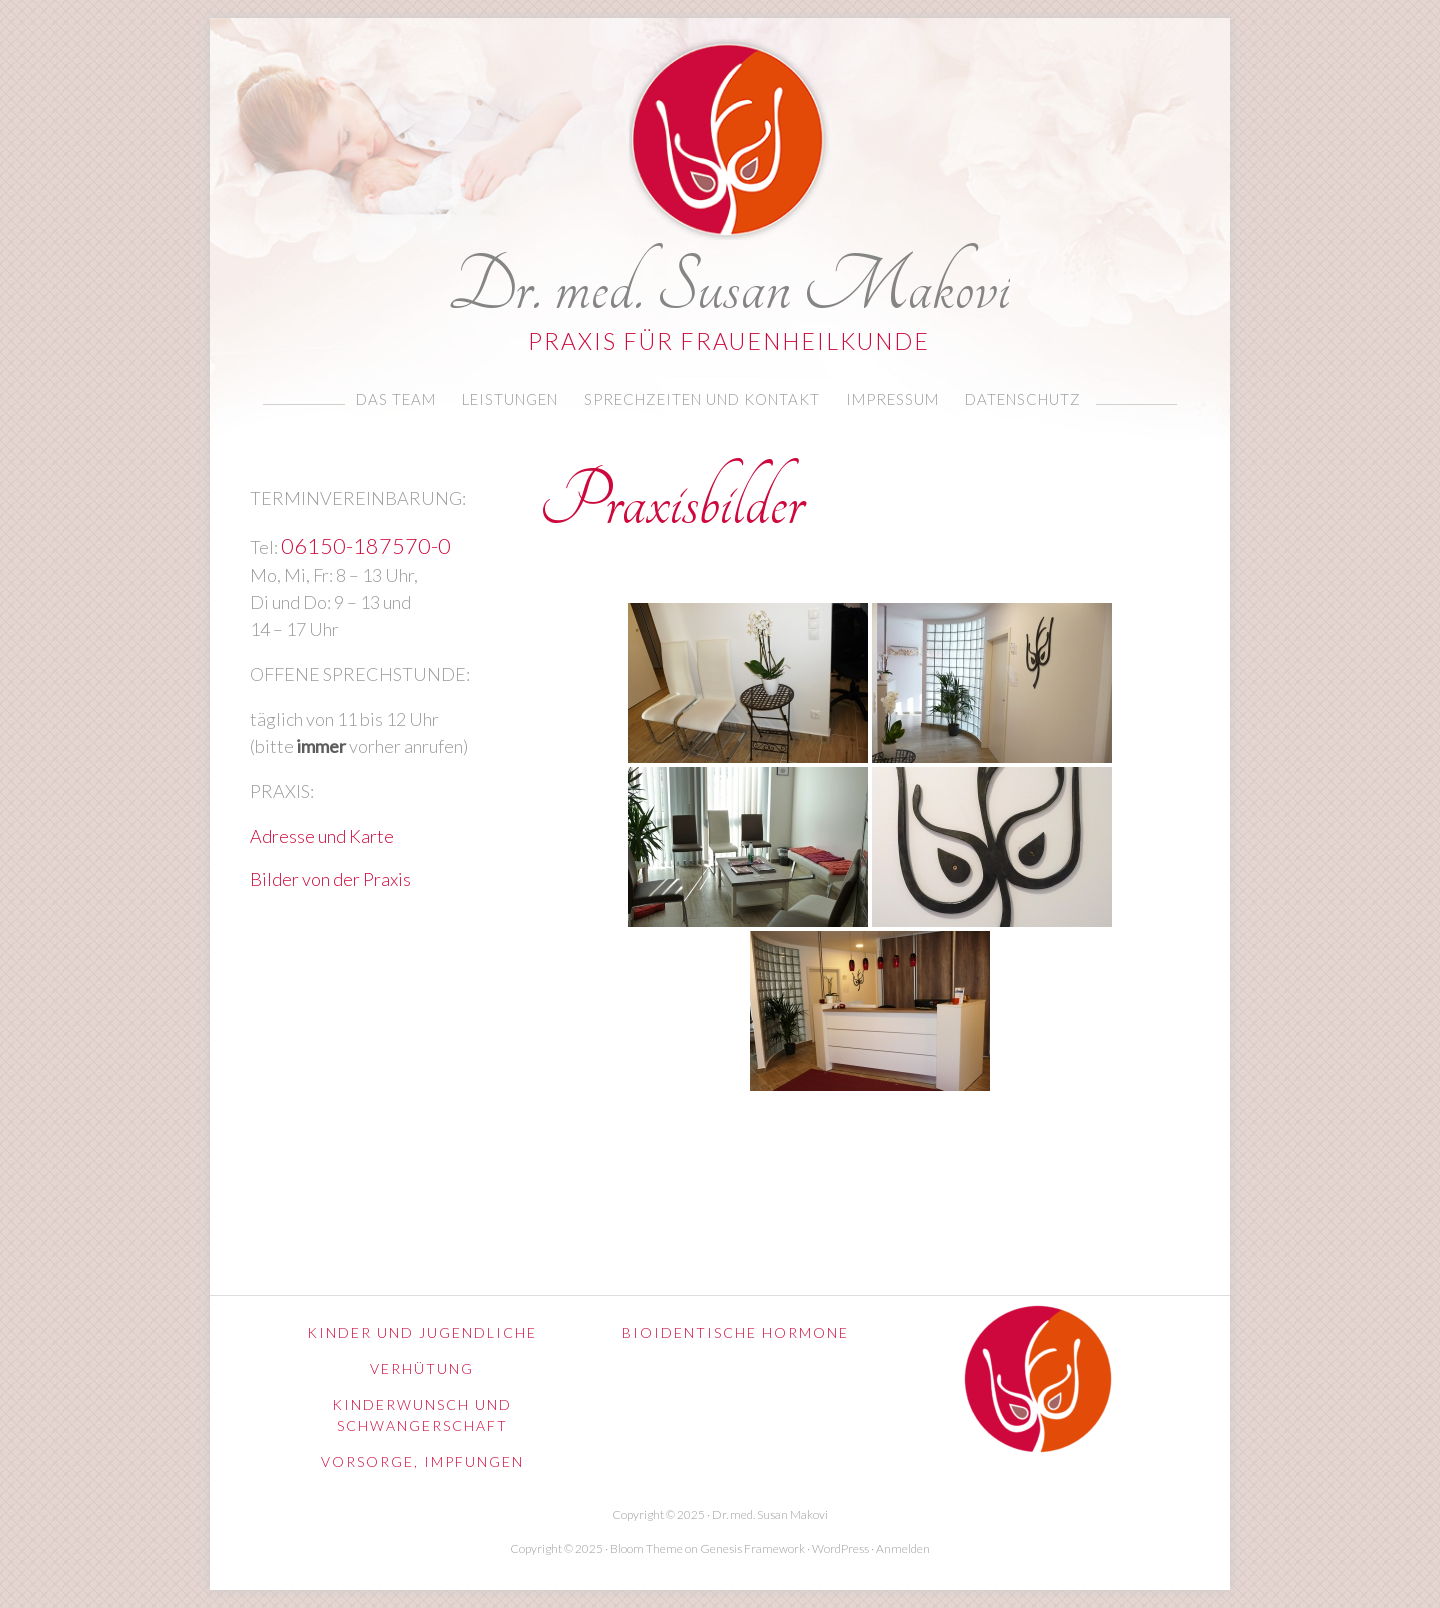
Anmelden (903, 1548)
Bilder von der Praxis (330, 879)
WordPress (840, 1548)
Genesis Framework (752, 1548)
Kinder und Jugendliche (422, 1332)
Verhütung (422, 1368)
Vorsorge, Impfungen (422, 1461)
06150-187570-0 (366, 546)
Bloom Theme (646, 1548)
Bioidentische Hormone (735, 1332)
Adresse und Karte (322, 836)
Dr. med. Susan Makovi (729, 283)
